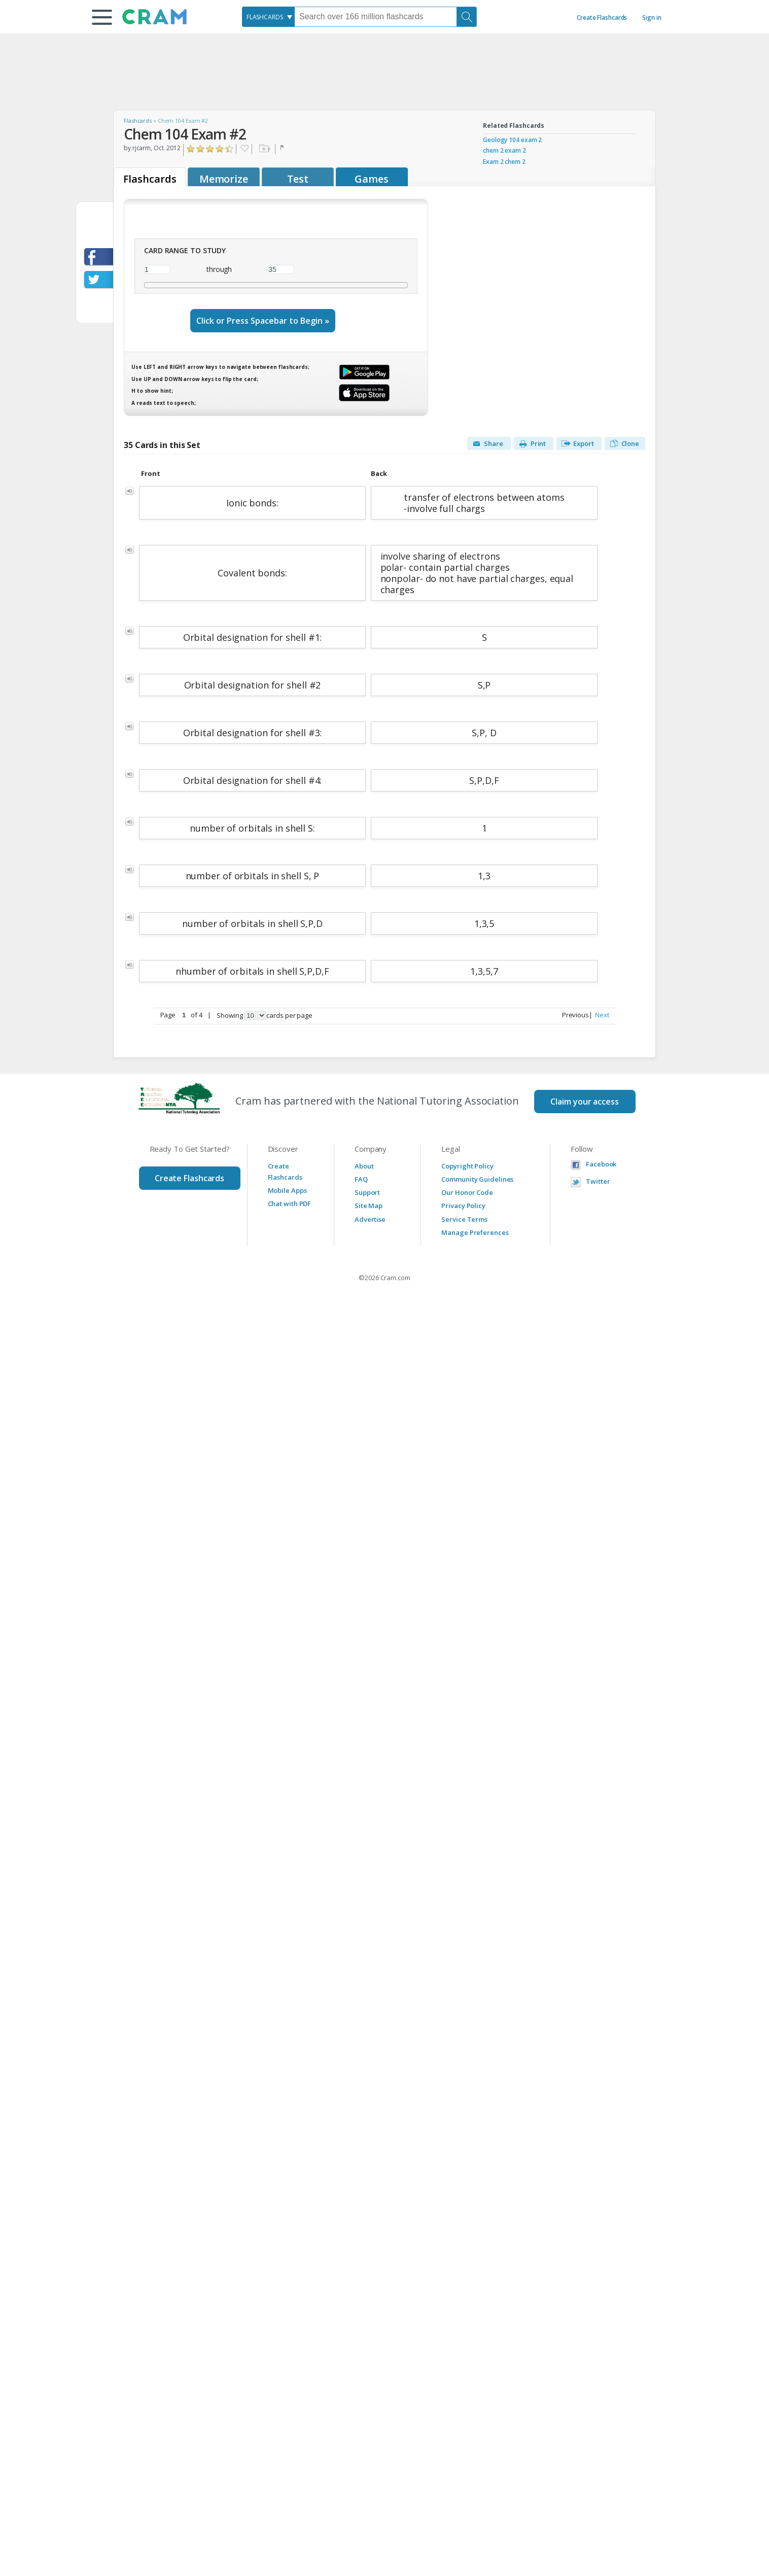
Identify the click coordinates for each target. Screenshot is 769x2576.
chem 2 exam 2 (504, 150)
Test (298, 179)
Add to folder (263, 149)
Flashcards (138, 120)
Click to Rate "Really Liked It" (220, 149)
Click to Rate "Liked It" (210, 149)
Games (372, 179)
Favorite (244, 149)
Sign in (651, 17)
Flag (283, 149)
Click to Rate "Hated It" (191, 149)
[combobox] (268, 17)
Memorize (223, 179)
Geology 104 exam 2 (512, 139)
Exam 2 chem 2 (504, 161)
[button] (102, 17)
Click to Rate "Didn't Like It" (200, 149)
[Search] (467, 17)
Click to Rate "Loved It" (229, 149)
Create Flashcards (602, 17)
